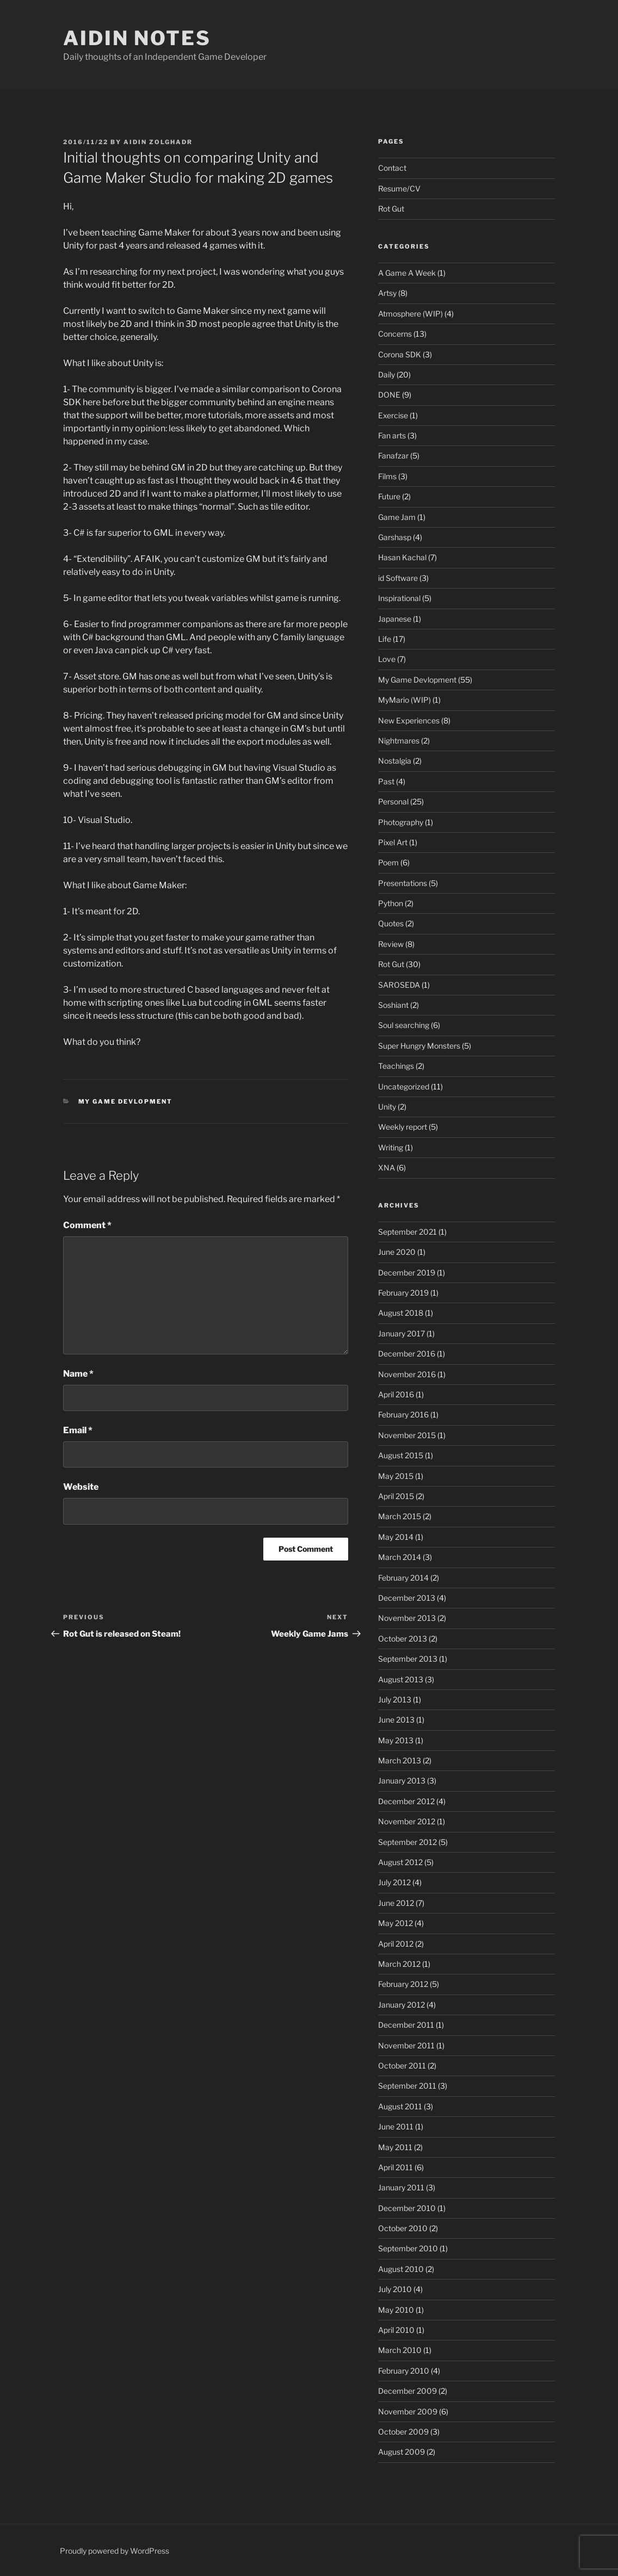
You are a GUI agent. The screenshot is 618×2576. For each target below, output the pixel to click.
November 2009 (407, 2411)
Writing (390, 1147)
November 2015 (407, 1435)
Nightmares (398, 740)
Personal (393, 801)
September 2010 (408, 2248)
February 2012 (403, 1984)
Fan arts (392, 435)
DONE (389, 394)
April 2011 (395, 2167)
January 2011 (401, 2187)
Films (387, 476)
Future (389, 496)
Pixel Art (392, 842)
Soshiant (393, 1005)
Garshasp (394, 537)
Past (386, 781)
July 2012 (394, 1882)
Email (77, 1430)
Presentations (402, 883)
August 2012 (400, 1862)
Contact (392, 167)
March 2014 (399, 1557)
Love (386, 659)
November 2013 (407, 1618)
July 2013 (394, 1699)
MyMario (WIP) (404, 699)
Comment (87, 1225)
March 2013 (399, 1760)
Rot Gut (391, 208)
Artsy (387, 293)
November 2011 (406, 2045)
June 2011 (395, 2126)
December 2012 (406, 1801)
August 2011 (400, 2106)
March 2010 (400, 2350)
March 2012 (399, 1963)
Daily (386, 374)
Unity (387, 1106)
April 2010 (396, 2329)
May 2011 (395, 2147)
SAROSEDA (399, 984)
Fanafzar (393, 455)
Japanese (394, 618)
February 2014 (403, 1577)
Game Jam (397, 517)
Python (390, 903)
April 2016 (396, 1394)
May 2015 (395, 1476)
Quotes (391, 923)
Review (391, 944)
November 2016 (407, 1374)
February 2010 (403, 2370)
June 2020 (397, 1251)
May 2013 (395, 1740)
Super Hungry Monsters (419, 1045)
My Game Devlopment (125, 1101)
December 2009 (407, 2390)
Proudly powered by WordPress (114, 2550)
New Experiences (409, 720)
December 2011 (406, 2024)
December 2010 (407, 2208)
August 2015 (400, 1455)
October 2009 (403, 2431)
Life (384, 638)
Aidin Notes (137, 38)
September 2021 (407, 1231)
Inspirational (399, 598)
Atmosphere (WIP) (410, 313)
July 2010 (395, 2289)
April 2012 (395, 1943)
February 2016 (403, 1414)
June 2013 (396, 1719)
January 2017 (401, 1333)
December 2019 (406, 1272)
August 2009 (401, 2451)
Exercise (393, 415)
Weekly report (402, 1126)
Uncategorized (403, 1086)
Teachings (396, 1065)
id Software (398, 578)
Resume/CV (399, 188)
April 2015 (396, 1496)
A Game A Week (407, 272)
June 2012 (396, 1903)
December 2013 (406, 1597)
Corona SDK (399, 354)
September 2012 (407, 1842)
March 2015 (399, 1516)
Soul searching (403, 1025)
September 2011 (407, 2085)
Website (80, 1487)
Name (78, 1374)
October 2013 (402, 1638)
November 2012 (406, 1821)
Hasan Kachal (402, 557)
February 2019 (403, 1292)
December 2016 (406, 1353)
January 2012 (401, 2004)
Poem (388, 862)
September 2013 (407, 1658)
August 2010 (401, 2269)
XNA (386, 1167)
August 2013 (400, 1679)
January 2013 (401, 1780)
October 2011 (402, 2065)
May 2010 (396, 2309)
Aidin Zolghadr (158, 142)
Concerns (395, 333)
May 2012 (395, 1923)
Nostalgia (394, 760)
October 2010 (403, 2228)
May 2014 (395, 1536)
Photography (400, 822)
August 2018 (400, 1312)
